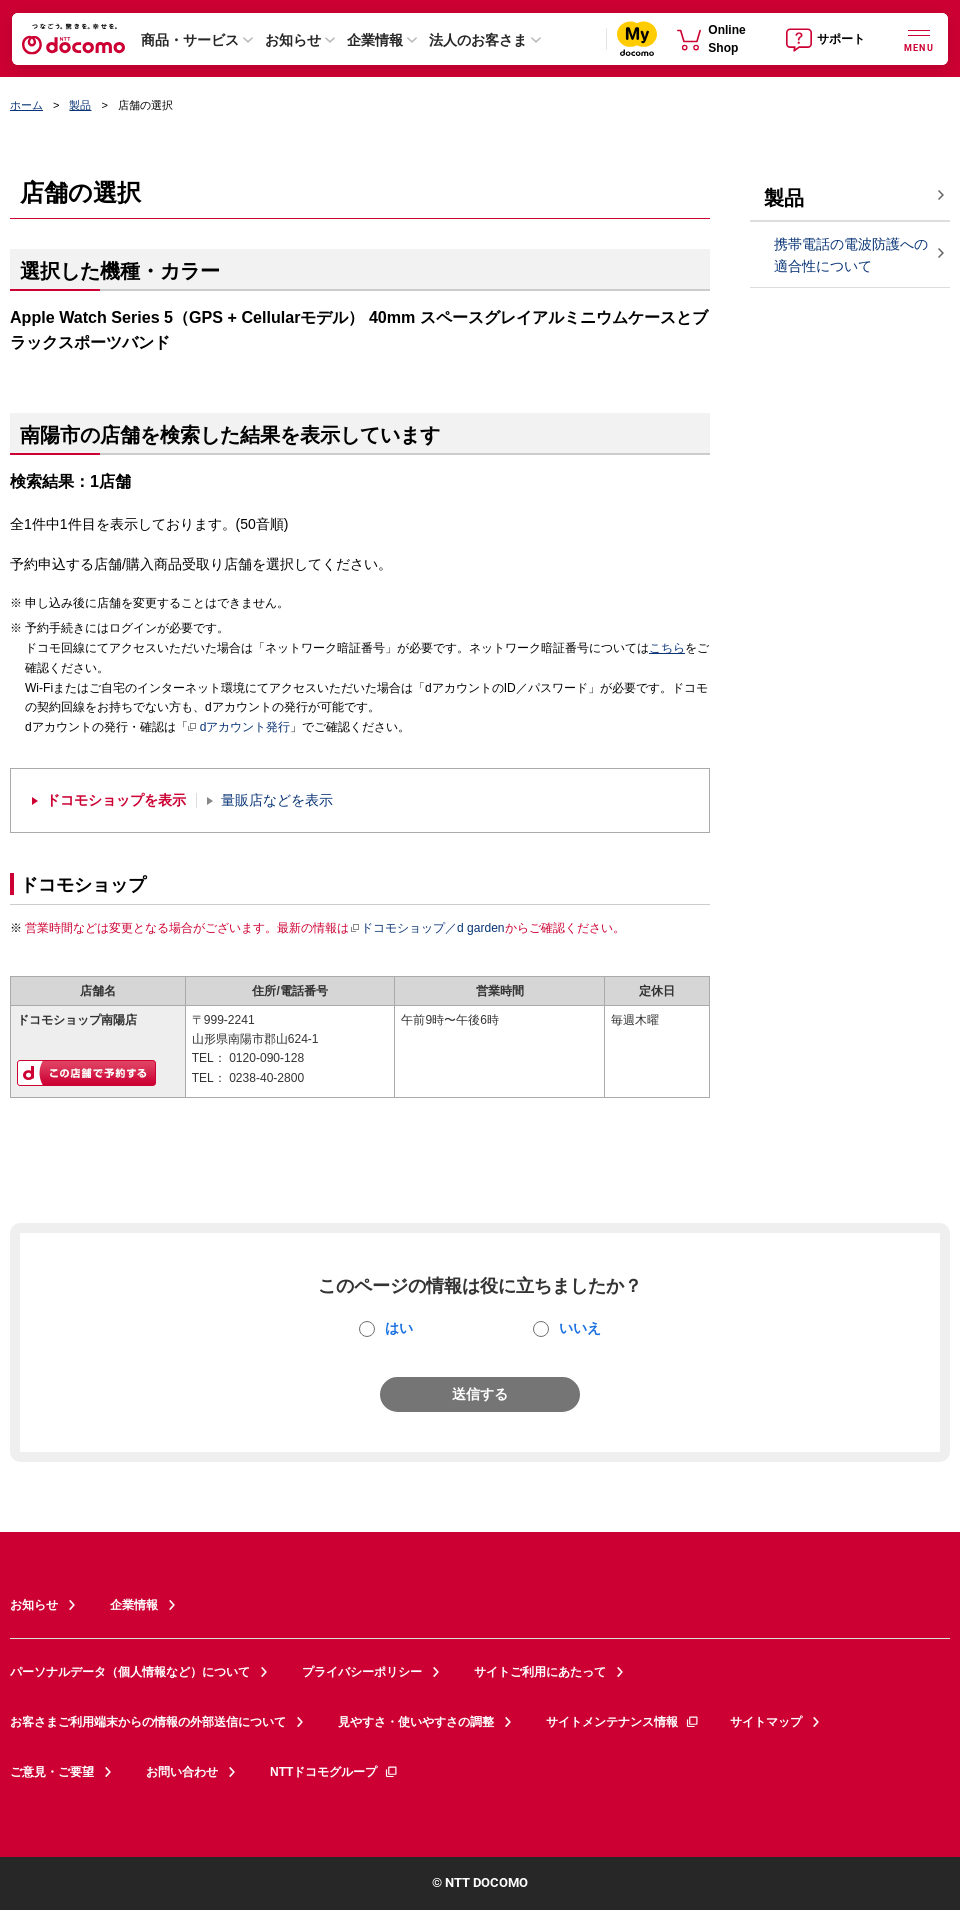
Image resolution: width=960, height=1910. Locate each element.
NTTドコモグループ (334, 1772)
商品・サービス (190, 40)
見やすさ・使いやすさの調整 (416, 1722)
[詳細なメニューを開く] (919, 38)
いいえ (580, 1328)
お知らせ (293, 40)
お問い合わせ (182, 1772)
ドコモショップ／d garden (427, 928)
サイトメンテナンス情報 (623, 1722)
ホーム (26, 105)
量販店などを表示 (277, 800)
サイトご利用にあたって (540, 1672)
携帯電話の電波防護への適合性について (851, 255)
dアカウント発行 (239, 728)
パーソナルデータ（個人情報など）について (130, 1672)
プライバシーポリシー (362, 1672)
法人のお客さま (478, 40)
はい (399, 1328)
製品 (80, 105)
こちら (667, 648)
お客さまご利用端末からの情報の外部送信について (148, 1722)
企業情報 (375, 40)
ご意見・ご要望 (52, 1772)
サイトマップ (766, 1722)
